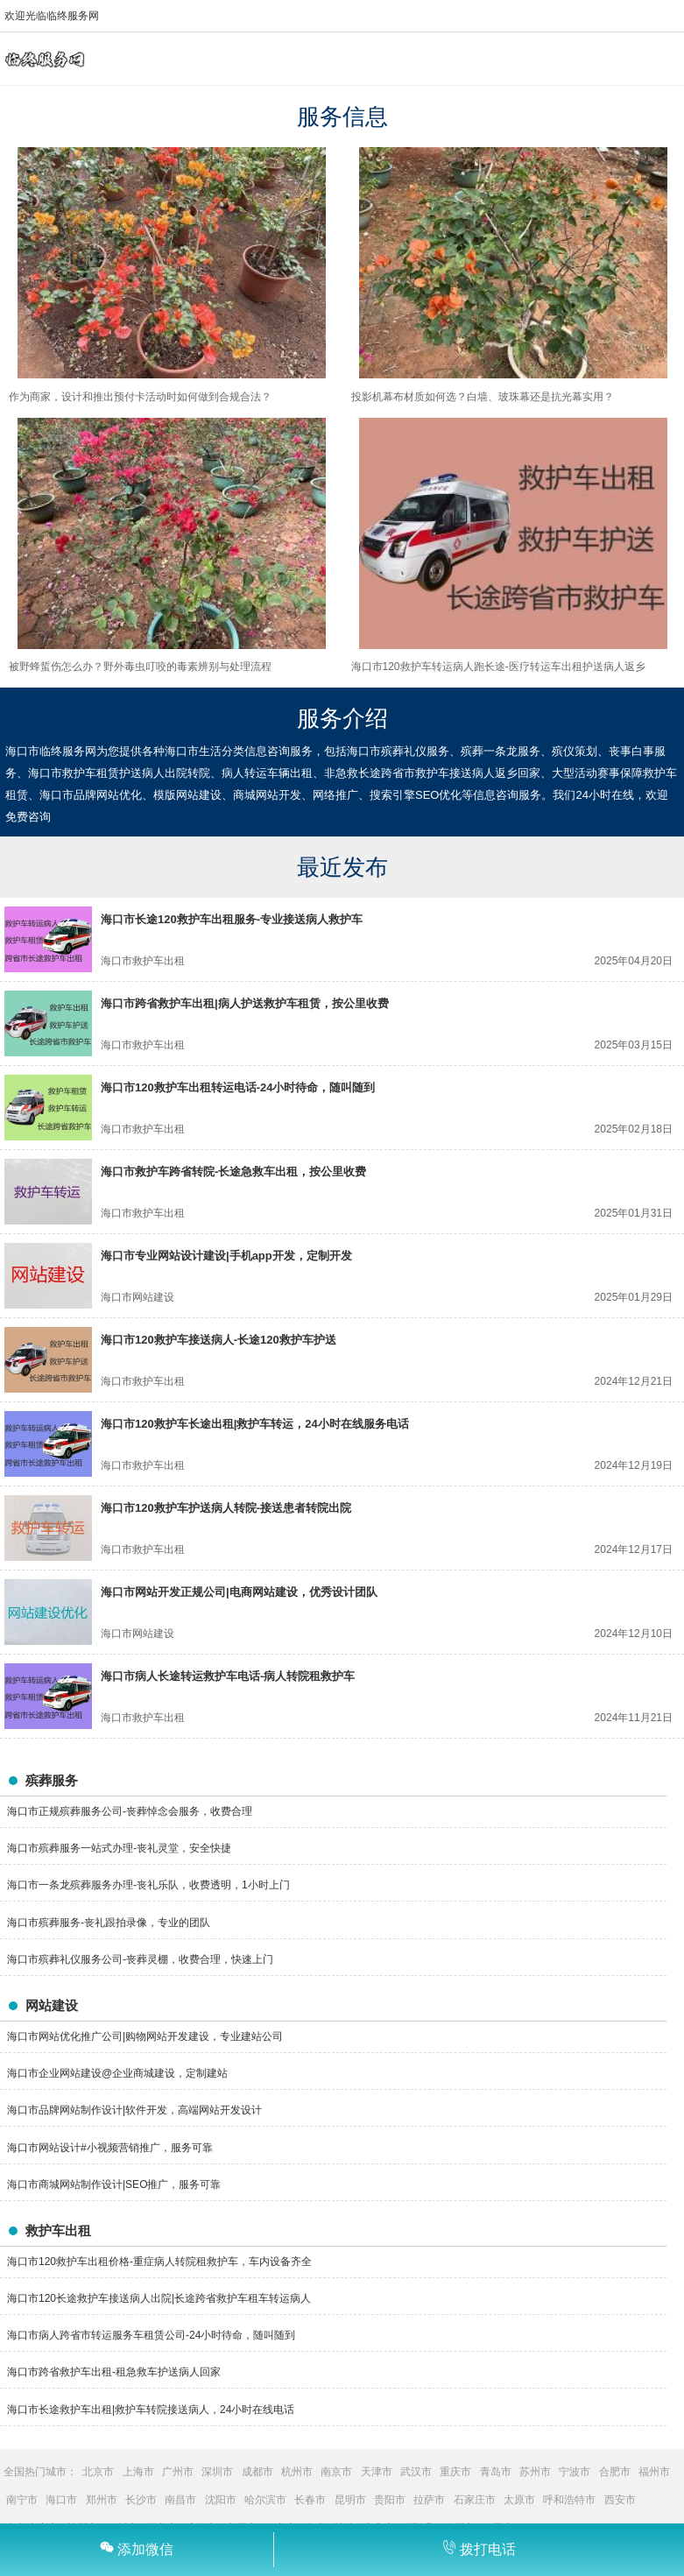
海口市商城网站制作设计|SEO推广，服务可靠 (114, 2184)
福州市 (654, 2472)
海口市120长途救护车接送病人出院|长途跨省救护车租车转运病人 (159, 2298)
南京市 (336, 2472)
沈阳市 (220, 2500)
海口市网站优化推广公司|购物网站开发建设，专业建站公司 (145, 2036)
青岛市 (495, 2472)
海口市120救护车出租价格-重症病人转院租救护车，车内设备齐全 (159, 2261)
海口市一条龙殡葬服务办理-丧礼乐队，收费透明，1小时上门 (148, 1885)
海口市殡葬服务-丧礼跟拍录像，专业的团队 (108, 1922)
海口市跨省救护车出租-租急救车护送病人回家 (114, 2372)
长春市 (310, 2500)
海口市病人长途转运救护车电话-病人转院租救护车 (228, 1676)
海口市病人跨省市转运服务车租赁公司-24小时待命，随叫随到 (151, 2335)
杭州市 (297, 2472)
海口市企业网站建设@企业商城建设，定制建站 (117, 2073)
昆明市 (350, 2500)
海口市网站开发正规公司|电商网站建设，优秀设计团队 (239, 1592)
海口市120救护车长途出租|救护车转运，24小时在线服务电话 (255, 1423)
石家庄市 (475, 2500)
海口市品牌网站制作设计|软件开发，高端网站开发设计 (134, 2110)
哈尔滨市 (265, 2500)
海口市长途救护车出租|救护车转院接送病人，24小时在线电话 (150, 2409)
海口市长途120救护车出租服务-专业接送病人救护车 (232, 919)
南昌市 (180, 2500)
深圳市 (217, 2472)
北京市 (98, 2472)
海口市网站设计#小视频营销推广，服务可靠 (110, 2148)
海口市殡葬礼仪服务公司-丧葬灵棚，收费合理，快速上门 (140, 1959)
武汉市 (416, 2472)
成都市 (257, 2472)
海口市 (61, 2500)
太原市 (519, 2500)
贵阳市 (389, 2500)
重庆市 (455, 2472)
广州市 (178, 2472)
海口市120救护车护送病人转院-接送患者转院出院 (226, 1507)
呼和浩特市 (569, 2500)
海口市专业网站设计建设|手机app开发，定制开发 (226, 1255)
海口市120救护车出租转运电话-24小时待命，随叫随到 (238, 1087)
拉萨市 (429, 2500)
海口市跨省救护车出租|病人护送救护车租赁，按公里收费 (245, 1003)
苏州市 (535, 2472)
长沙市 (141, 2500)
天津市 (376, 2472)
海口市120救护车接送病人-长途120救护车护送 (218, 1339)
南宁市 (22, 2500)
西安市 (620, 2500)
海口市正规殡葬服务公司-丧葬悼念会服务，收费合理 (129, 1811)
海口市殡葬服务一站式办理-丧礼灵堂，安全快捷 (119, 1848)
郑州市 (101, 2500)
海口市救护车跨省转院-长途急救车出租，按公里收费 (233, 1171)
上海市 (138, 2472)
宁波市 (574, 2472)
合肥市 (615, 2472)
